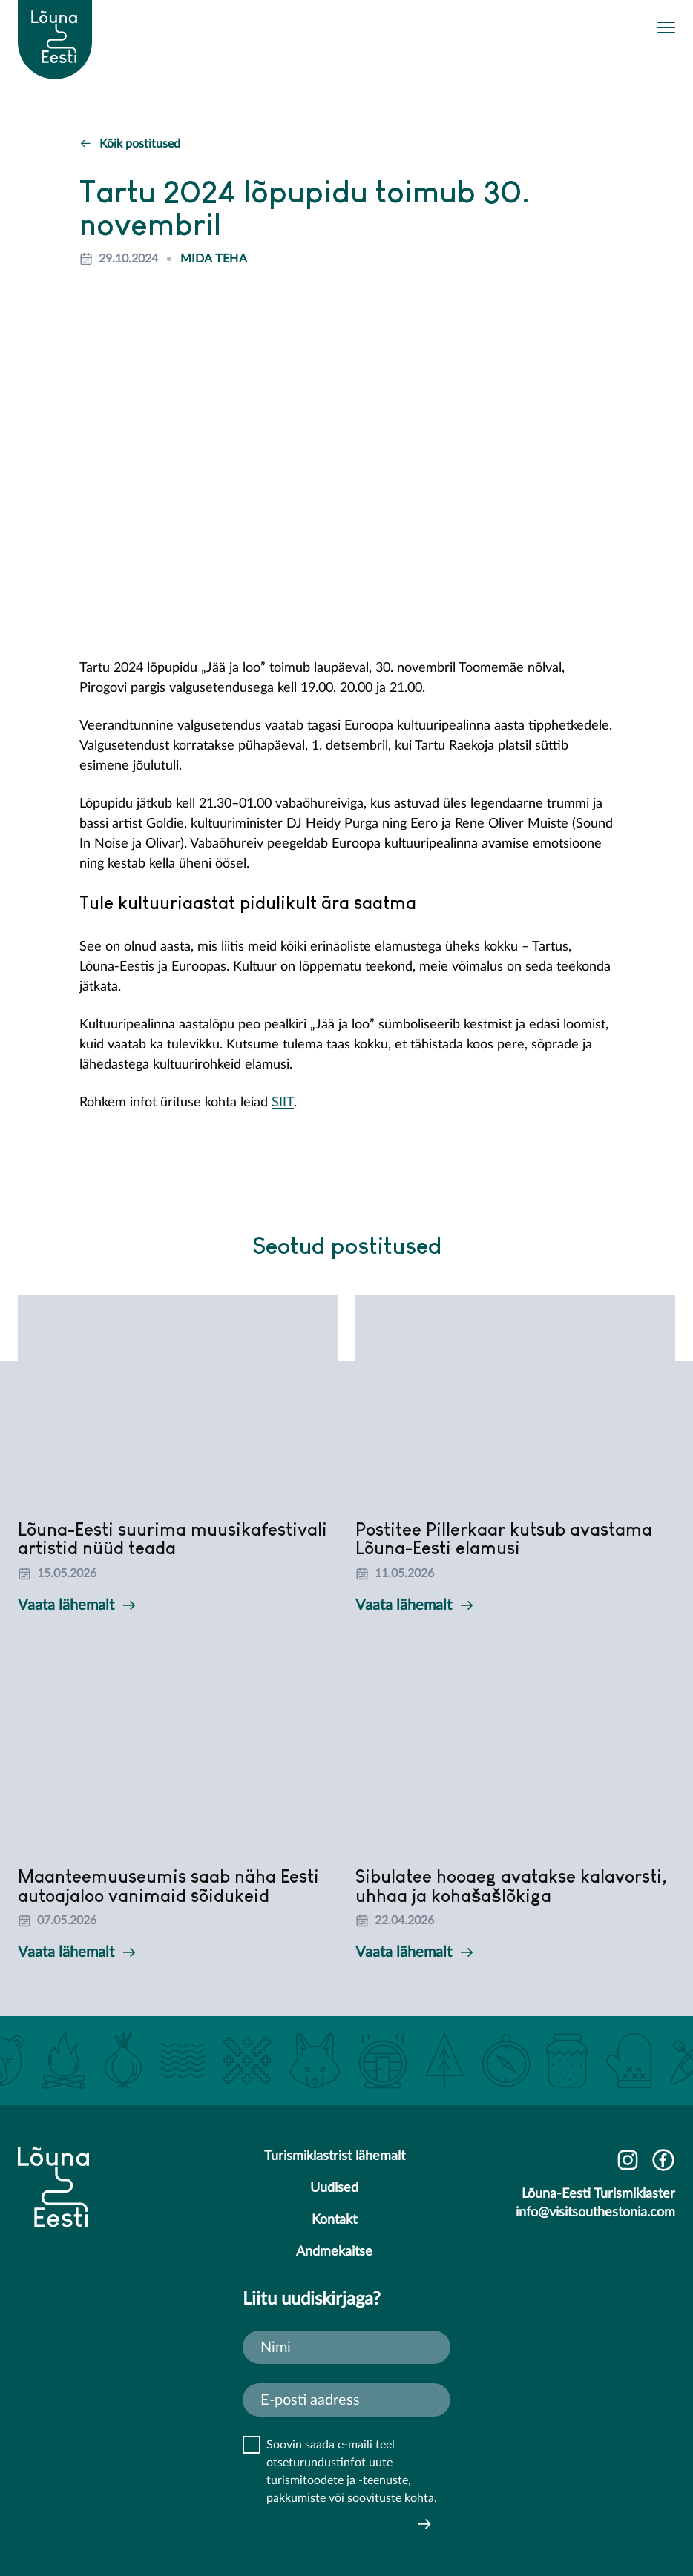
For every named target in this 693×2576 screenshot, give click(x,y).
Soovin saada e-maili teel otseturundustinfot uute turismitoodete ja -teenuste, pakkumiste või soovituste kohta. (351, 2471)
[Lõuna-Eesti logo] (55, 22)
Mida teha (213, 259)
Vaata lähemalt (76, 1605)
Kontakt (334, 2220)
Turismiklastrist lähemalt (334, 2156)
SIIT (283, 1102)
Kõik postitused (130, 144)
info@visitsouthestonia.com (595, 2212)
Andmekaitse (334, 2252)
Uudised (334, 2188)
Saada (424, 2524)
